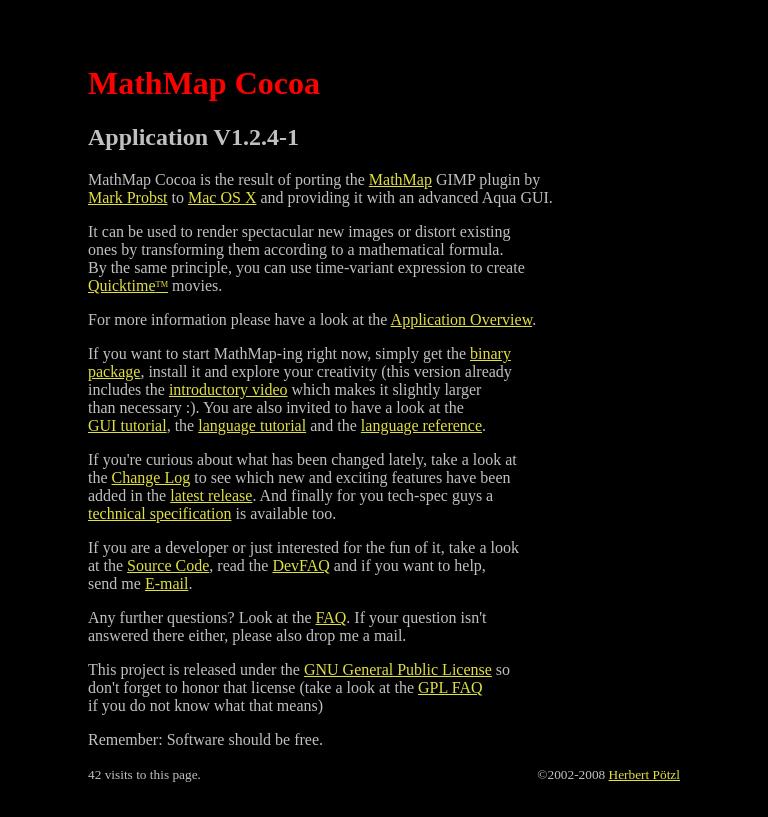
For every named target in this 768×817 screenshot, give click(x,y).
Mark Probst (128, 197)
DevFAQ (300, 565)
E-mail (167, 583)
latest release (211, 495)
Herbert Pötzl (644, 774)
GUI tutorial (127, 425)
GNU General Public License (398, 669)
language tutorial (252, 425)
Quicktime (128, 285)
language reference (421, 425)
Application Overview (462, 319)
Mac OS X (222, 197)
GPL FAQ (450, 687)
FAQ (331, 617)
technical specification (159, 513)
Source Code (168, 565)
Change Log (151, 477)
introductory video (228, 389)
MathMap (400, 179)
